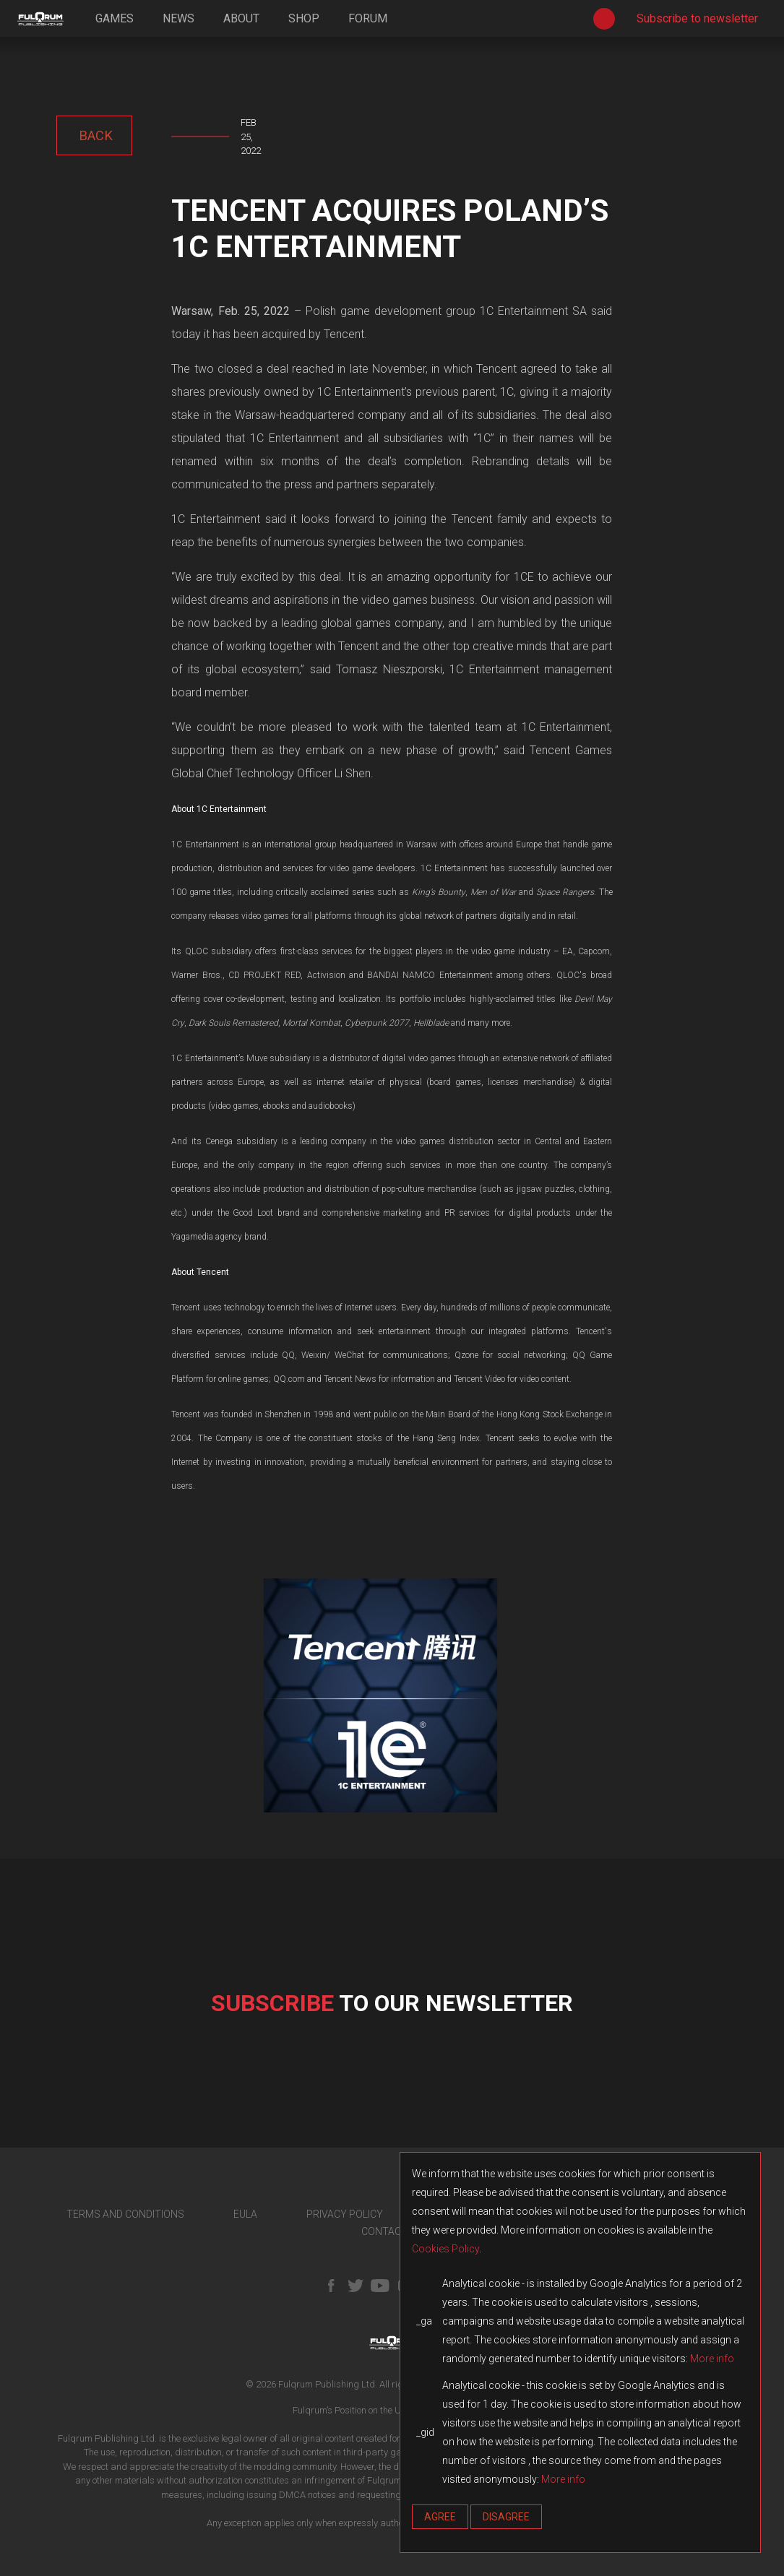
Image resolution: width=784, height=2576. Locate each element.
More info (712, 2358)
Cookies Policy (445, 2249)
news (178, 18)
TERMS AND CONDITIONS (125, 2214)
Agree (440, 2517)
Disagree (506, 2517)
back (94, 135)
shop (303, 18)
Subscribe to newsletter (697, 18)
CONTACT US (392, 2231)
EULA (245, 2214)
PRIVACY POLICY (344, 2214)
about (241, 18)
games (114, 18)
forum (367, 18)
